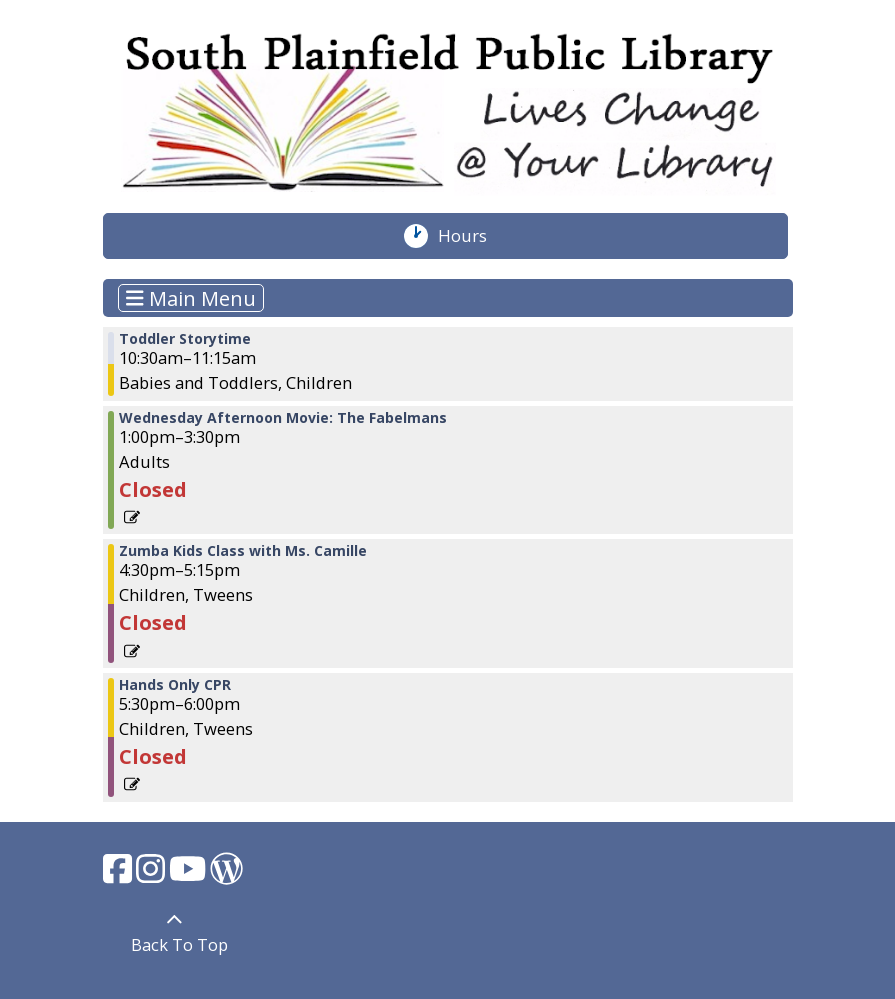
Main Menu (191, 297)
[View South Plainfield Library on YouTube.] (189, 874)
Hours (472, 236)
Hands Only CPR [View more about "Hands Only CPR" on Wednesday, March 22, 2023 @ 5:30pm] (175, 685)
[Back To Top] (175, 934)
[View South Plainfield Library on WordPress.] (226, 874)
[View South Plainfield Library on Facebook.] (119, 874)
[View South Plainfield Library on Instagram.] (152, 874)
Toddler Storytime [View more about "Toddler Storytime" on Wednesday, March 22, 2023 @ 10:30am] (185, 339)
